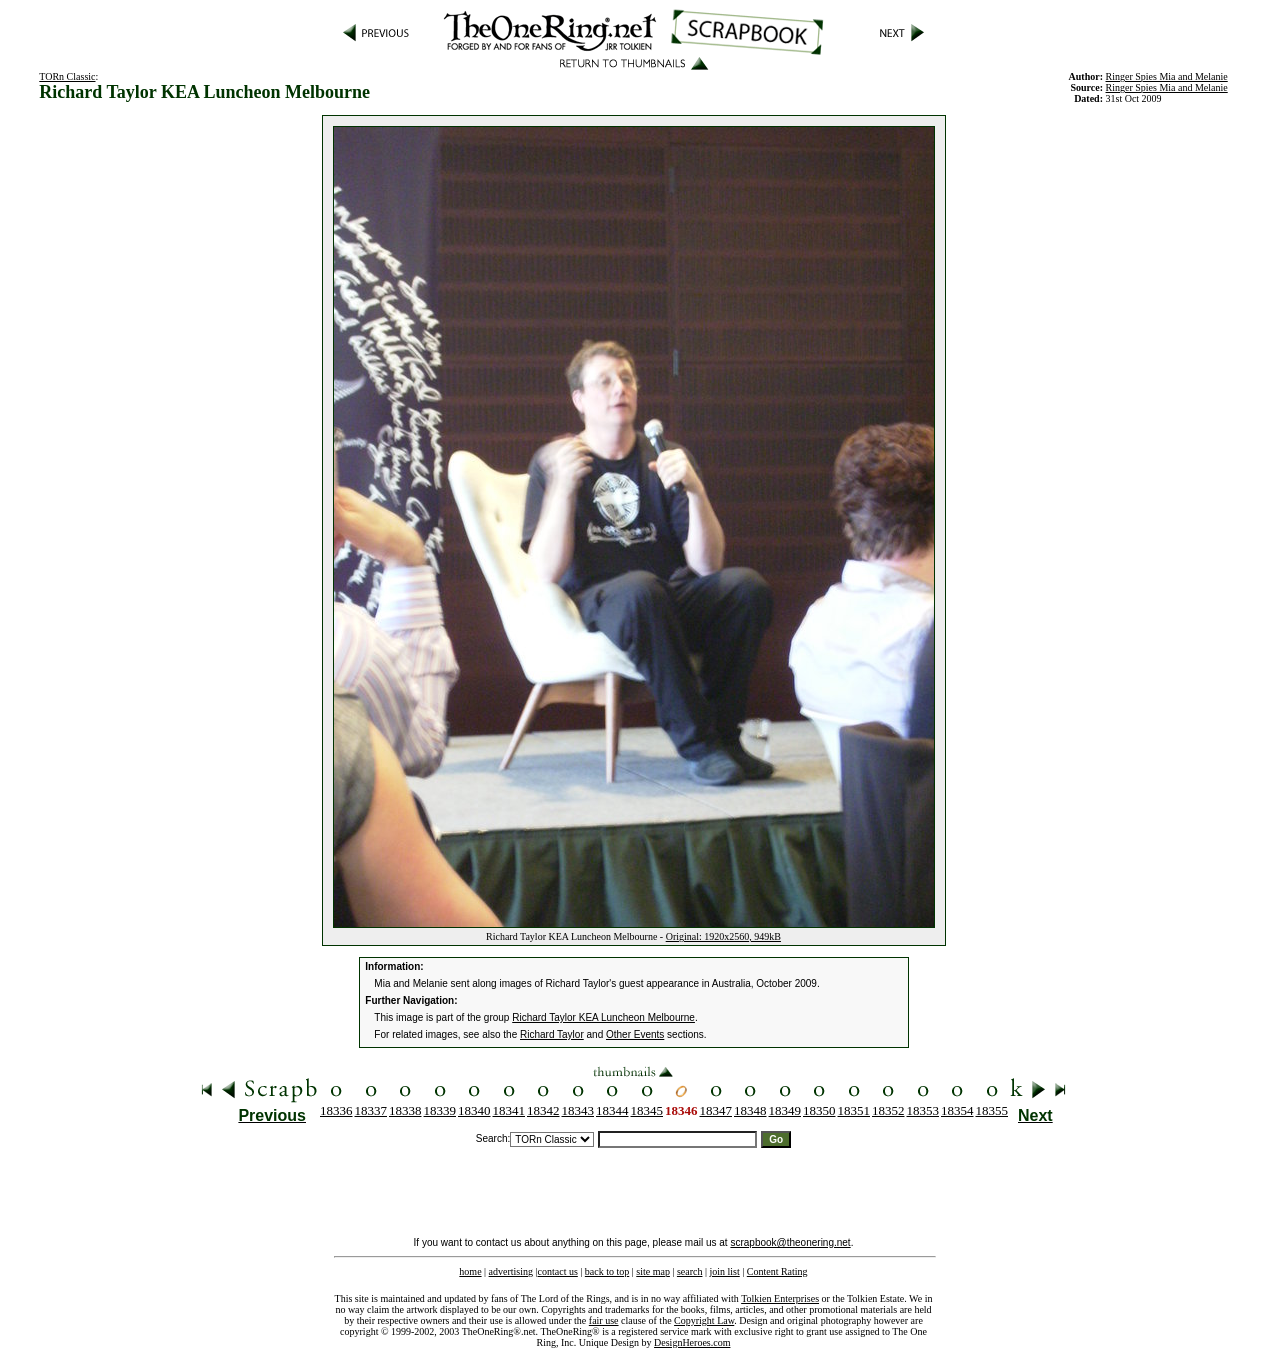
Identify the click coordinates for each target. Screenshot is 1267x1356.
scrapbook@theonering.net (790, 1242)
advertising (511, 1271)
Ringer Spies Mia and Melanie (1167, 87)
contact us (558, 1271)
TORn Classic (67, 76)
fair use (604, 1320)
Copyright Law (704, 1320)
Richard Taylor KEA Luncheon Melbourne (603, 1017)
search (690, 1271)
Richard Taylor (552, 1034)
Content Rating (777, 1271)
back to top (607, 1271)
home (470, 1271)
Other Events (635, 1034)
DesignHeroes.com (692, 1342)
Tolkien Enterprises (780, 1298)
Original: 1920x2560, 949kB (723, 936)
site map (653, 1271)
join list (724, 1271)
